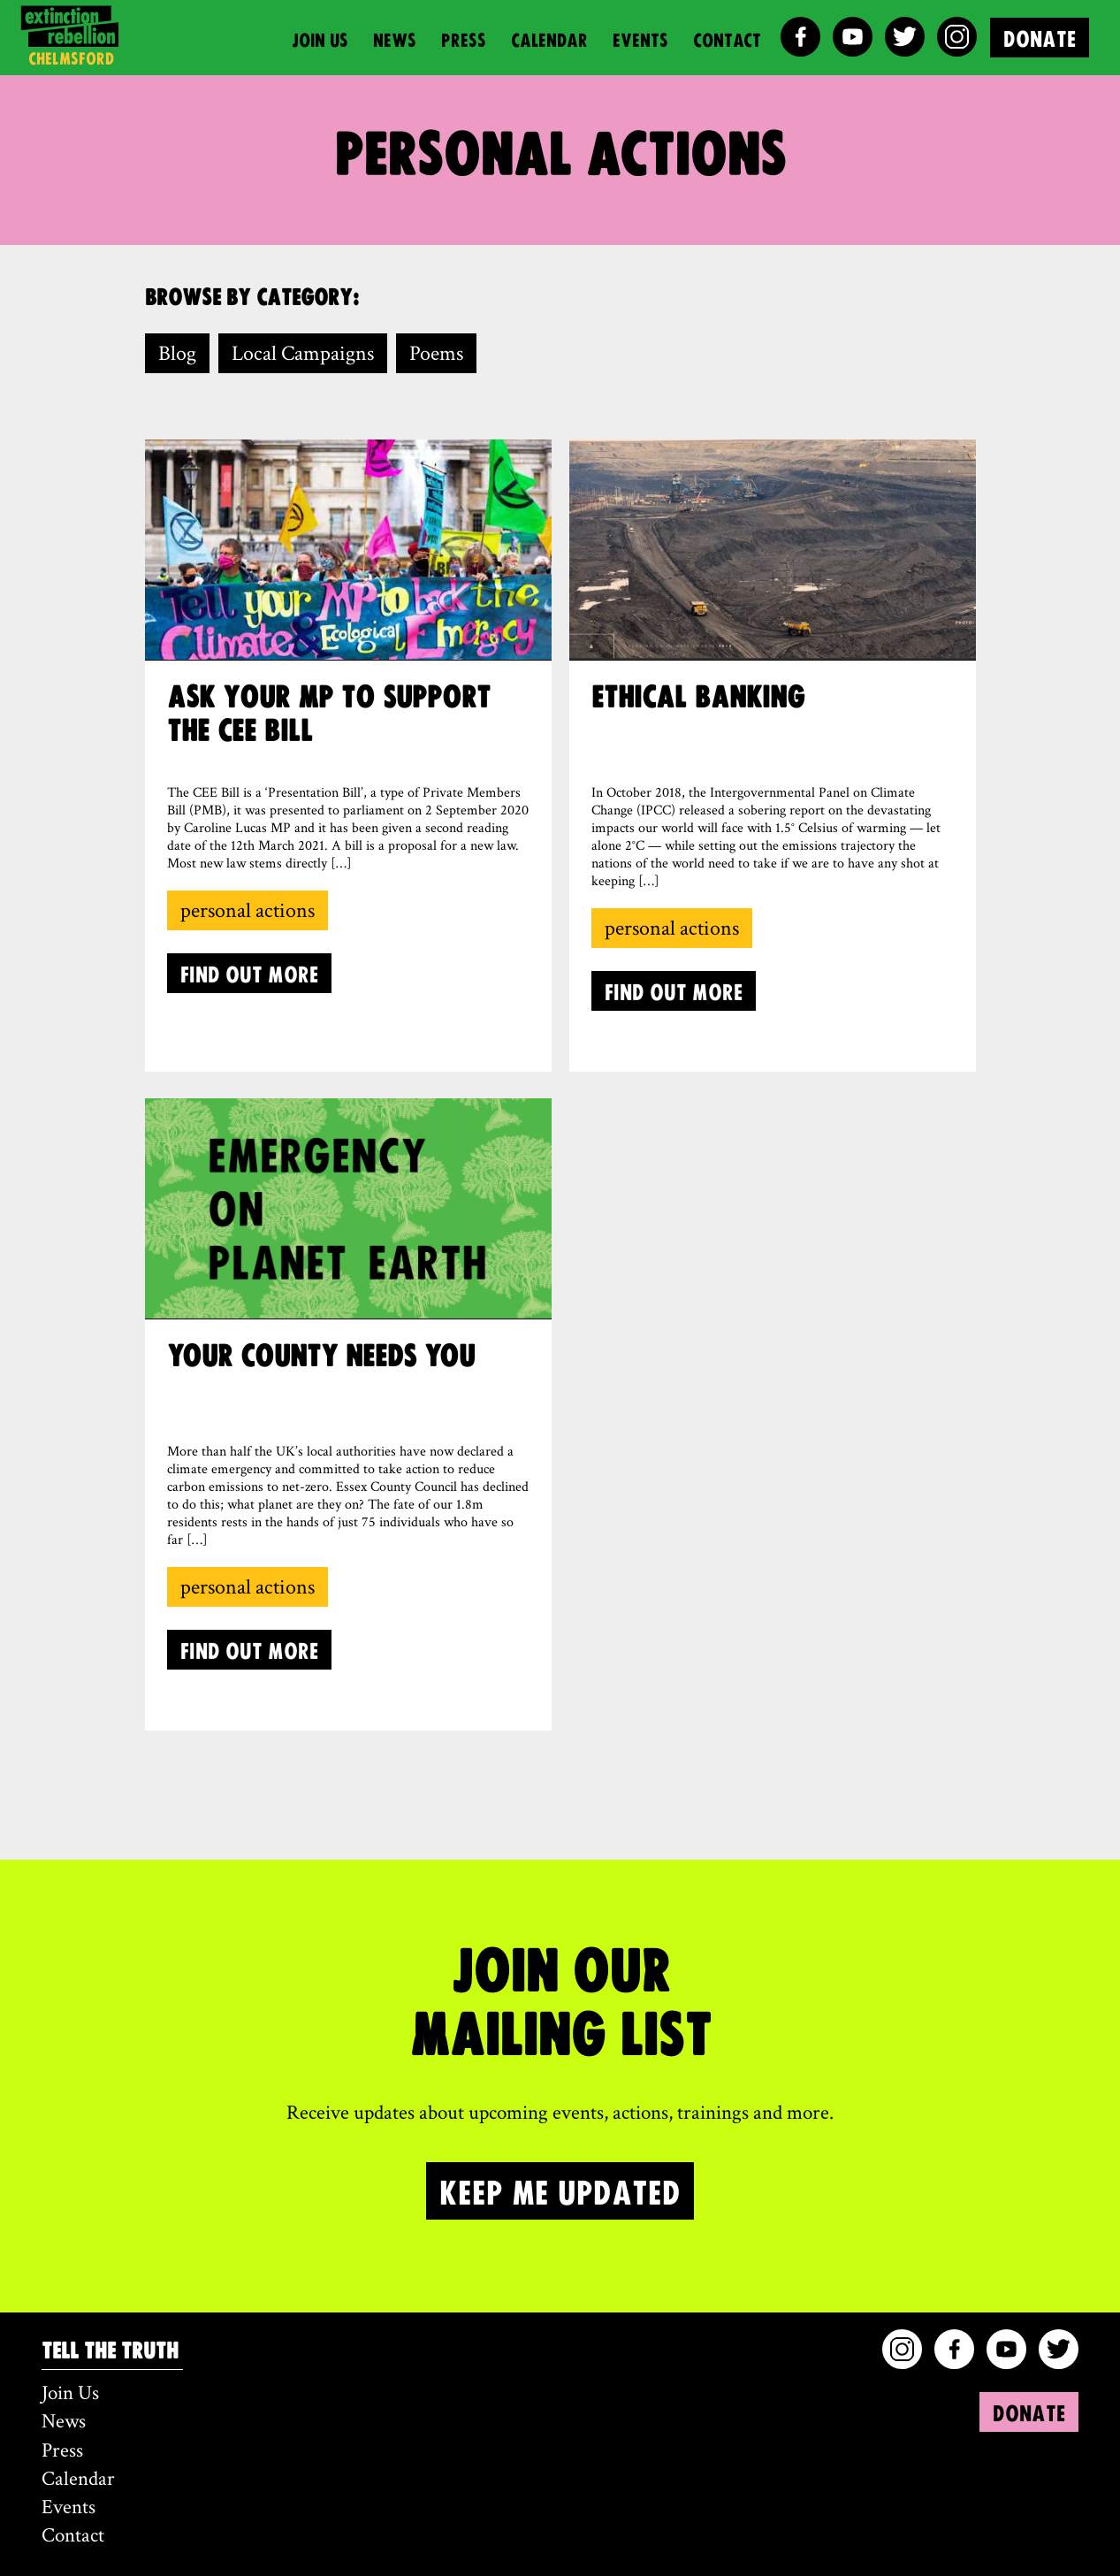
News (394, 39)
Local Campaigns (303, 353)
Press (463, 39)
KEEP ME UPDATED (560, 2190)
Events (640, 39)
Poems (436, 353)
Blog (177, 353)
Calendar (549, 39)
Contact (727, 39)
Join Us (320, 39)
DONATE (1039, 38)
